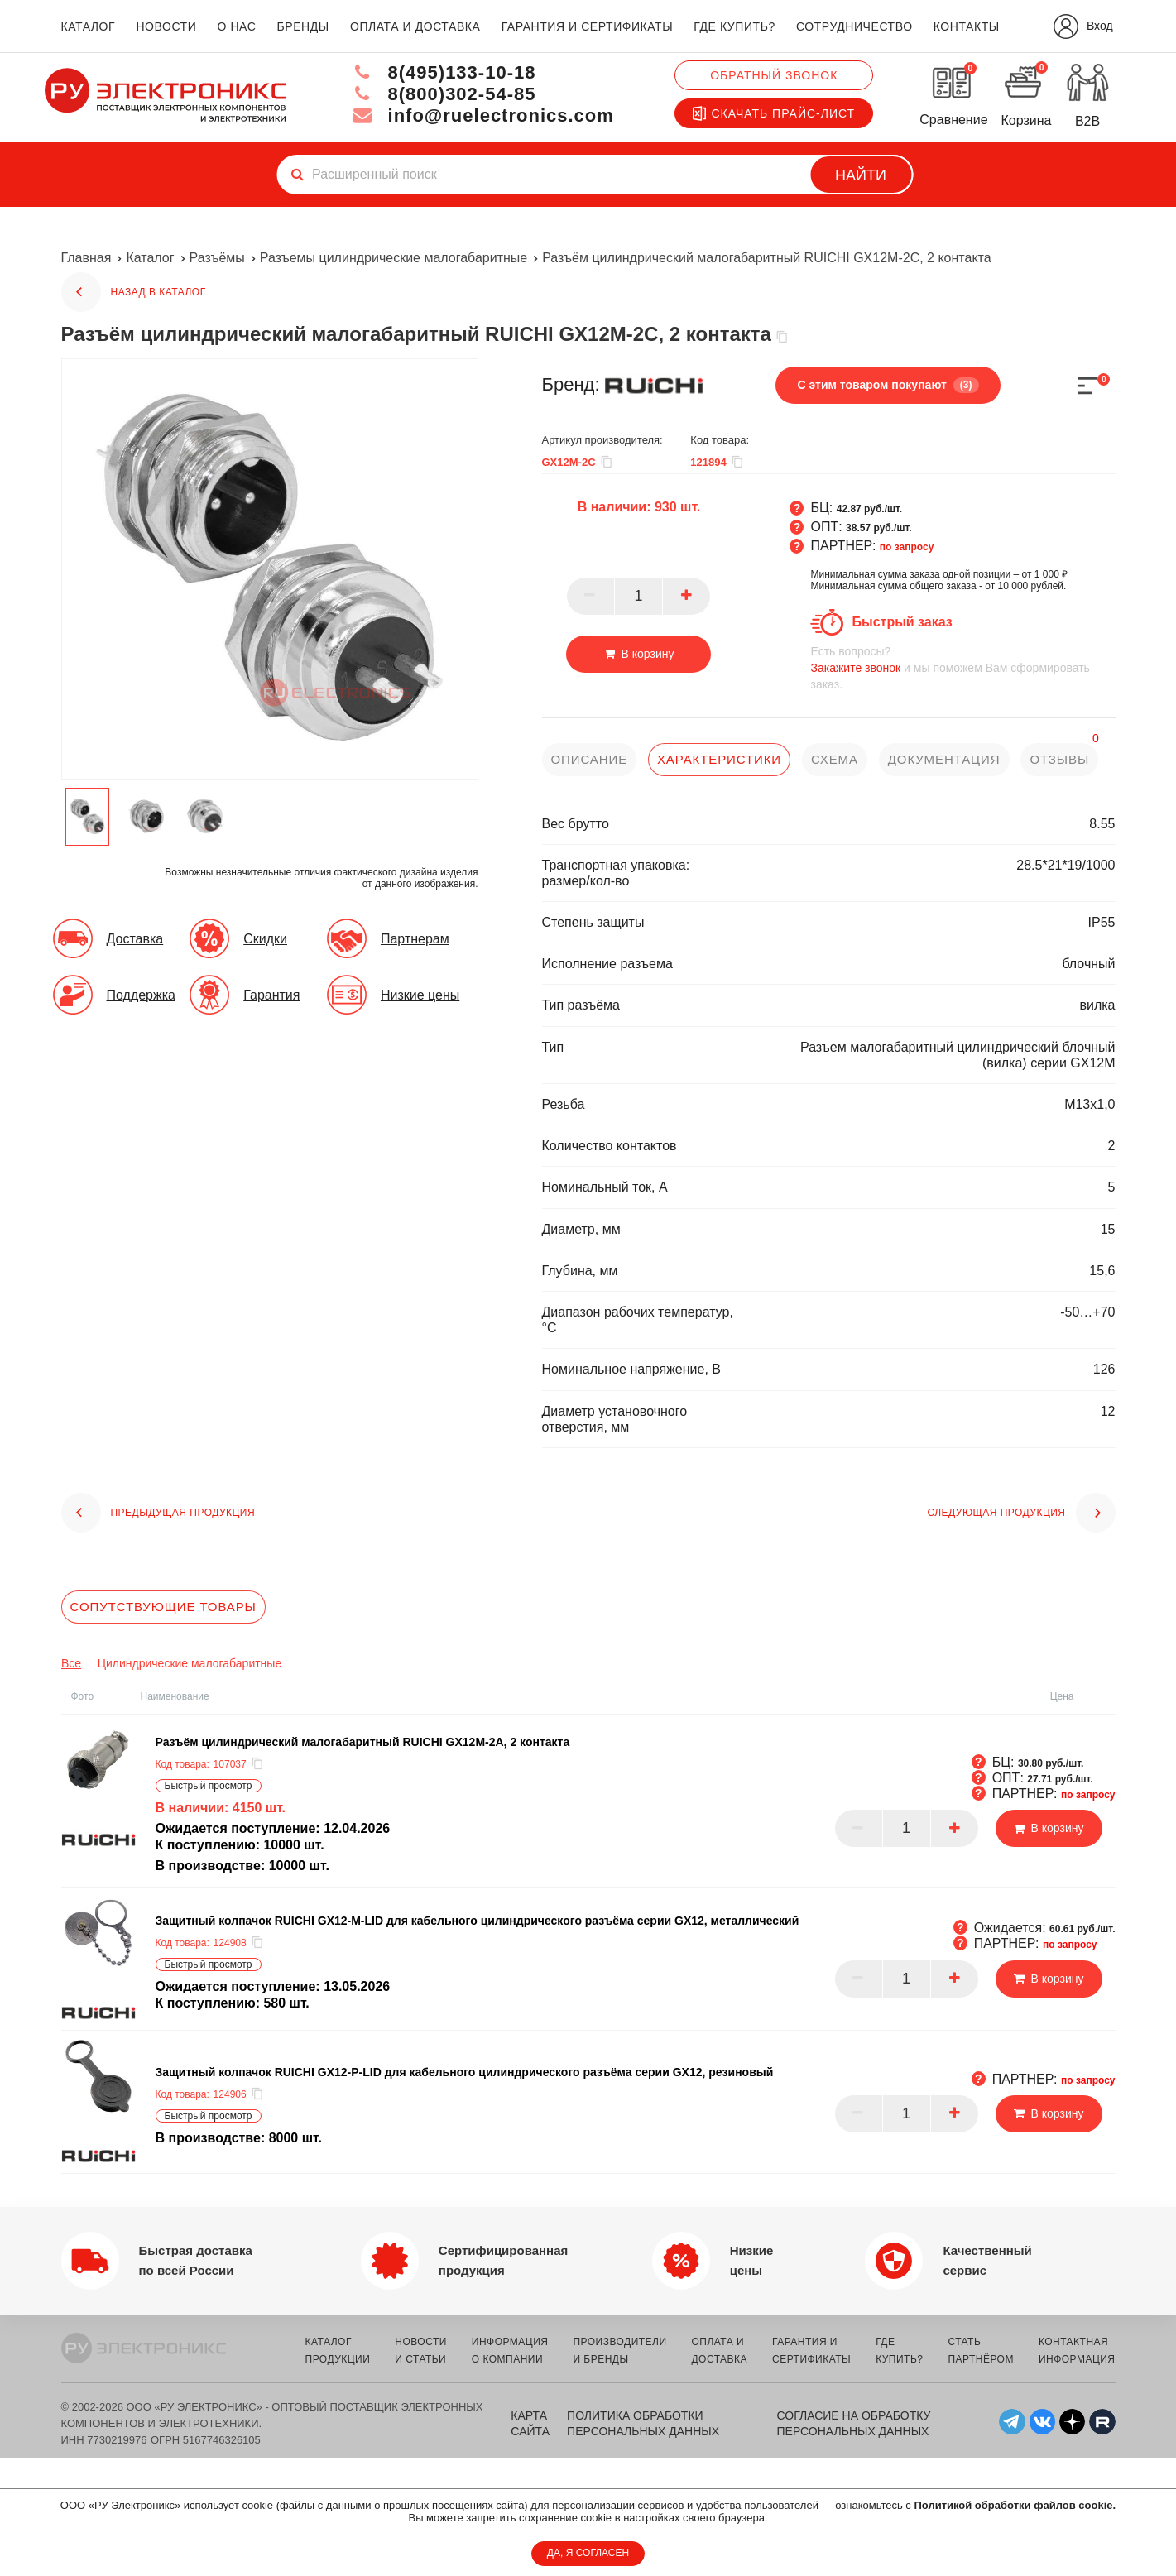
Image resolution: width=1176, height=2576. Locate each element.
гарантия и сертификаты (588, 26)
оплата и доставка (415, 26)
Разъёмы (217, 258)
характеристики (719, 759)
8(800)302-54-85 (443, 94)
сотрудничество (854, 26)
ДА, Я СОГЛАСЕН (588, 2553)
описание (589, 759)
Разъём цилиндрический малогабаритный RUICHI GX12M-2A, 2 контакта (363, 1742)
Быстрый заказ (902, 622)
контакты (967, 26)
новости (166, 26)
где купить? (734, 26)
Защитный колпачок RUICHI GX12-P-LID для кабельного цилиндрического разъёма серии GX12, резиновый (465, 2072)
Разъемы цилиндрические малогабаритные (393, 258)
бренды (303, 26)
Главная (86, 258)
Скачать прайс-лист (774, 113)
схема (834, 759)
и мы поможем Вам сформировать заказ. (962, 667)
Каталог (150, 258)
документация (944, 759)
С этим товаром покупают (887, 384)
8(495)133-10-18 (443, 72)
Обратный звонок (774, 75)
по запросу (907, 547)
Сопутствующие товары (163, 1607)
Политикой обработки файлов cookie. (1015, 2505)
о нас (237, 26)
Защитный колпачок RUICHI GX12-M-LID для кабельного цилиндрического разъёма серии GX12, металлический (477, 1920)
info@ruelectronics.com (483, 115)
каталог (88, 26)
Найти (860, 175)
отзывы (1059, 759)
